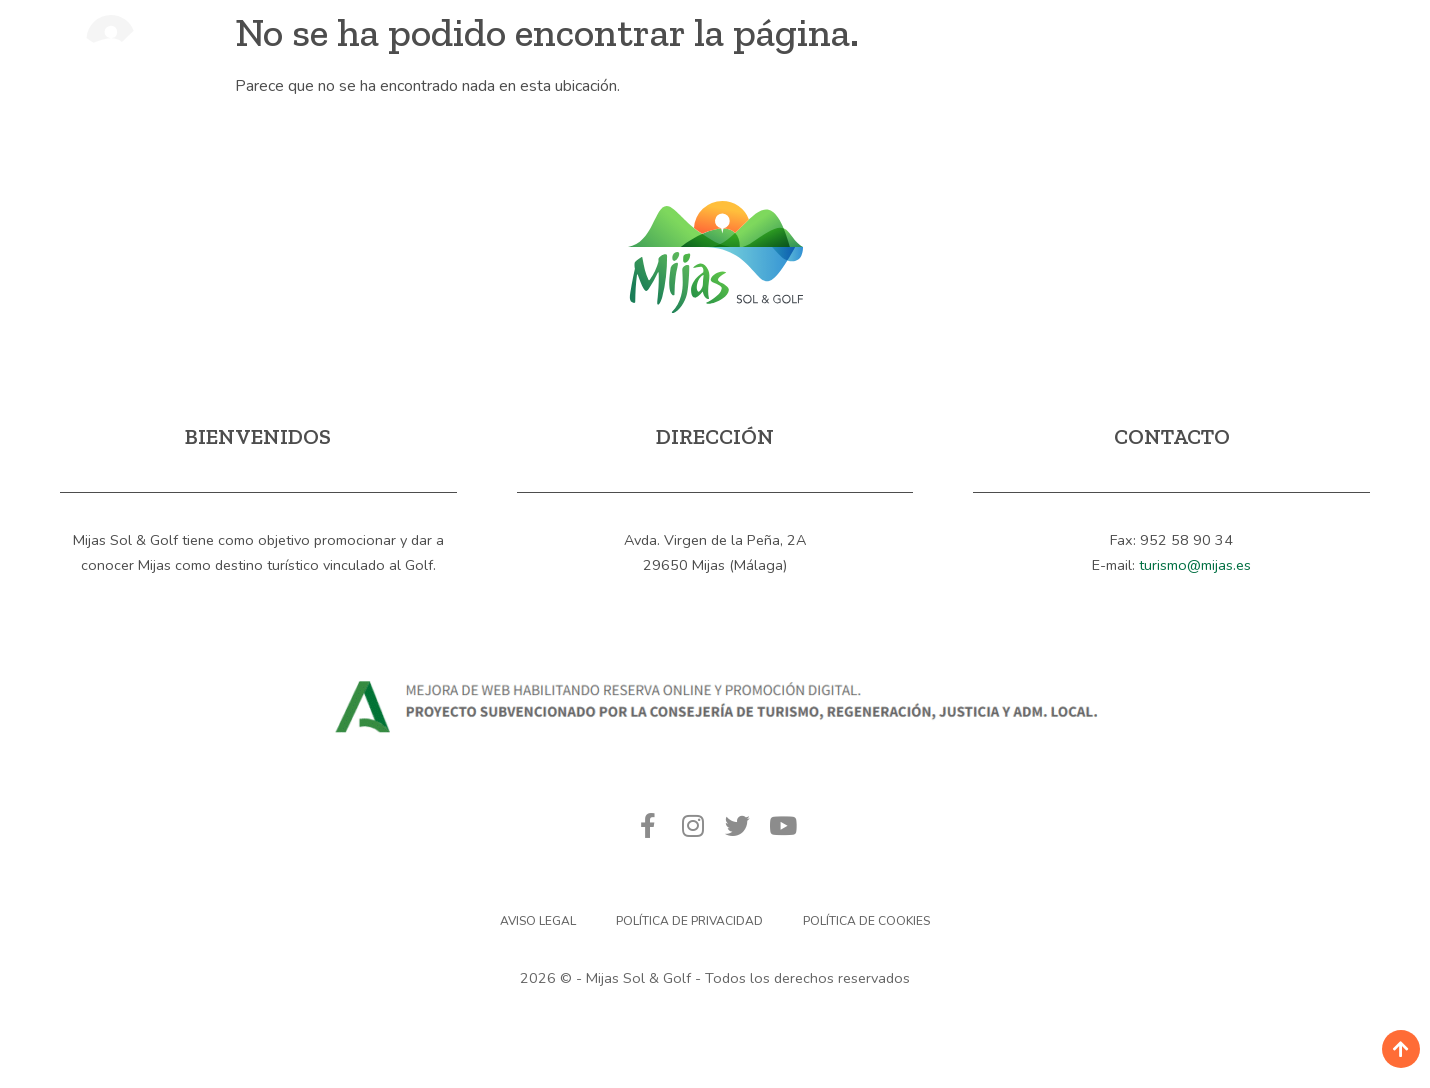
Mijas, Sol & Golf (421, 61)
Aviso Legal (538, 921)
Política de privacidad (689, 921)
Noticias (913, 61)
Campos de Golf (612, 62)
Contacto (1038, 61)
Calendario (782, 61)
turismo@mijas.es (1195, 565)
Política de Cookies (866, 921)
